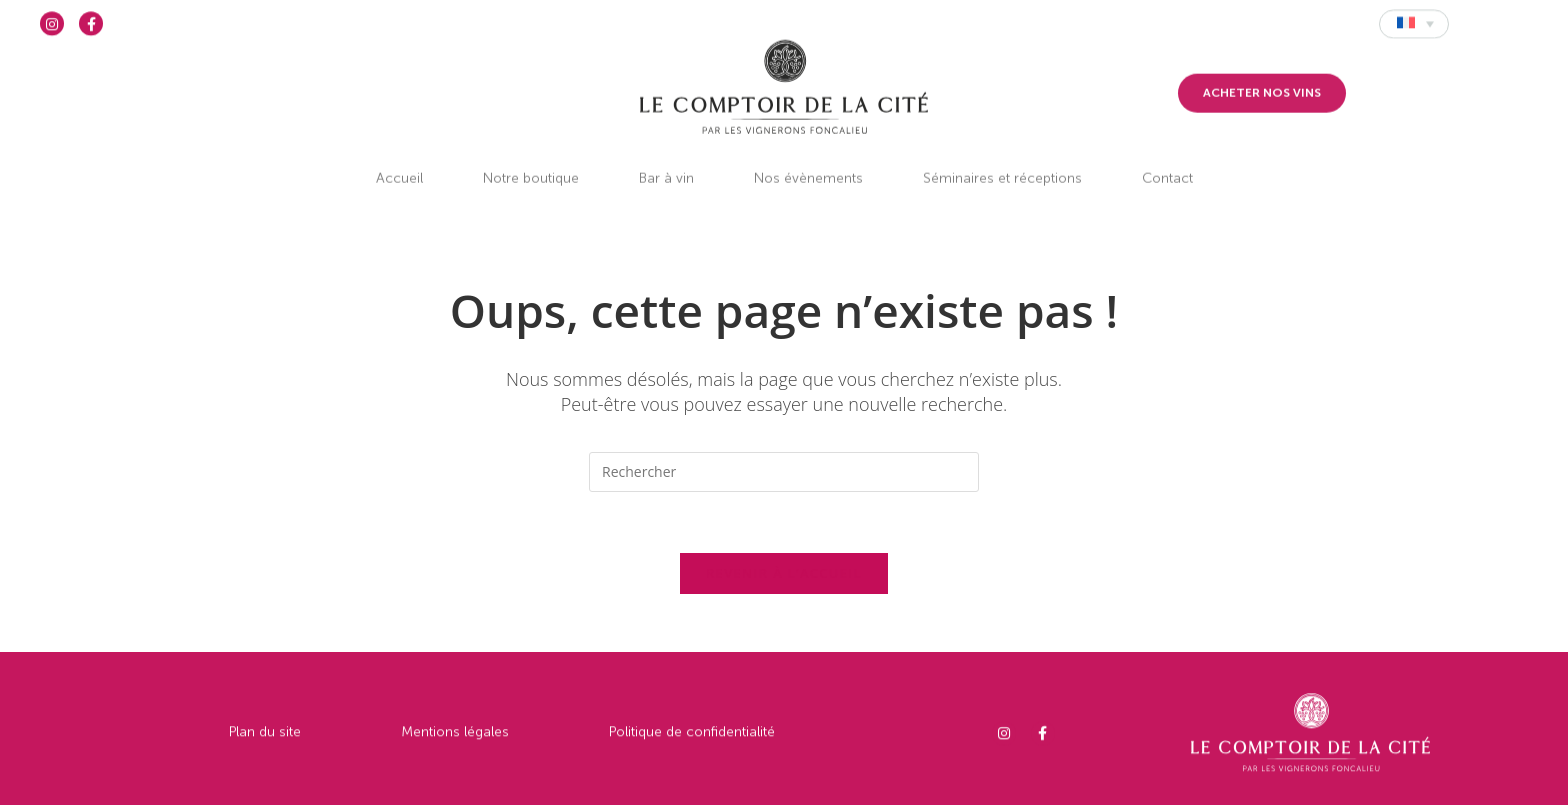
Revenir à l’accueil (784, 573)
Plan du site (265, 744)
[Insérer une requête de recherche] (784, 472)
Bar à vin (666, 158)
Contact (1167, 158)
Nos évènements (808, 158)
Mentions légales (455, 744)
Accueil (399, 158)
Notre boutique (531, 158)
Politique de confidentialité (692, 744)
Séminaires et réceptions (1002, 158)
